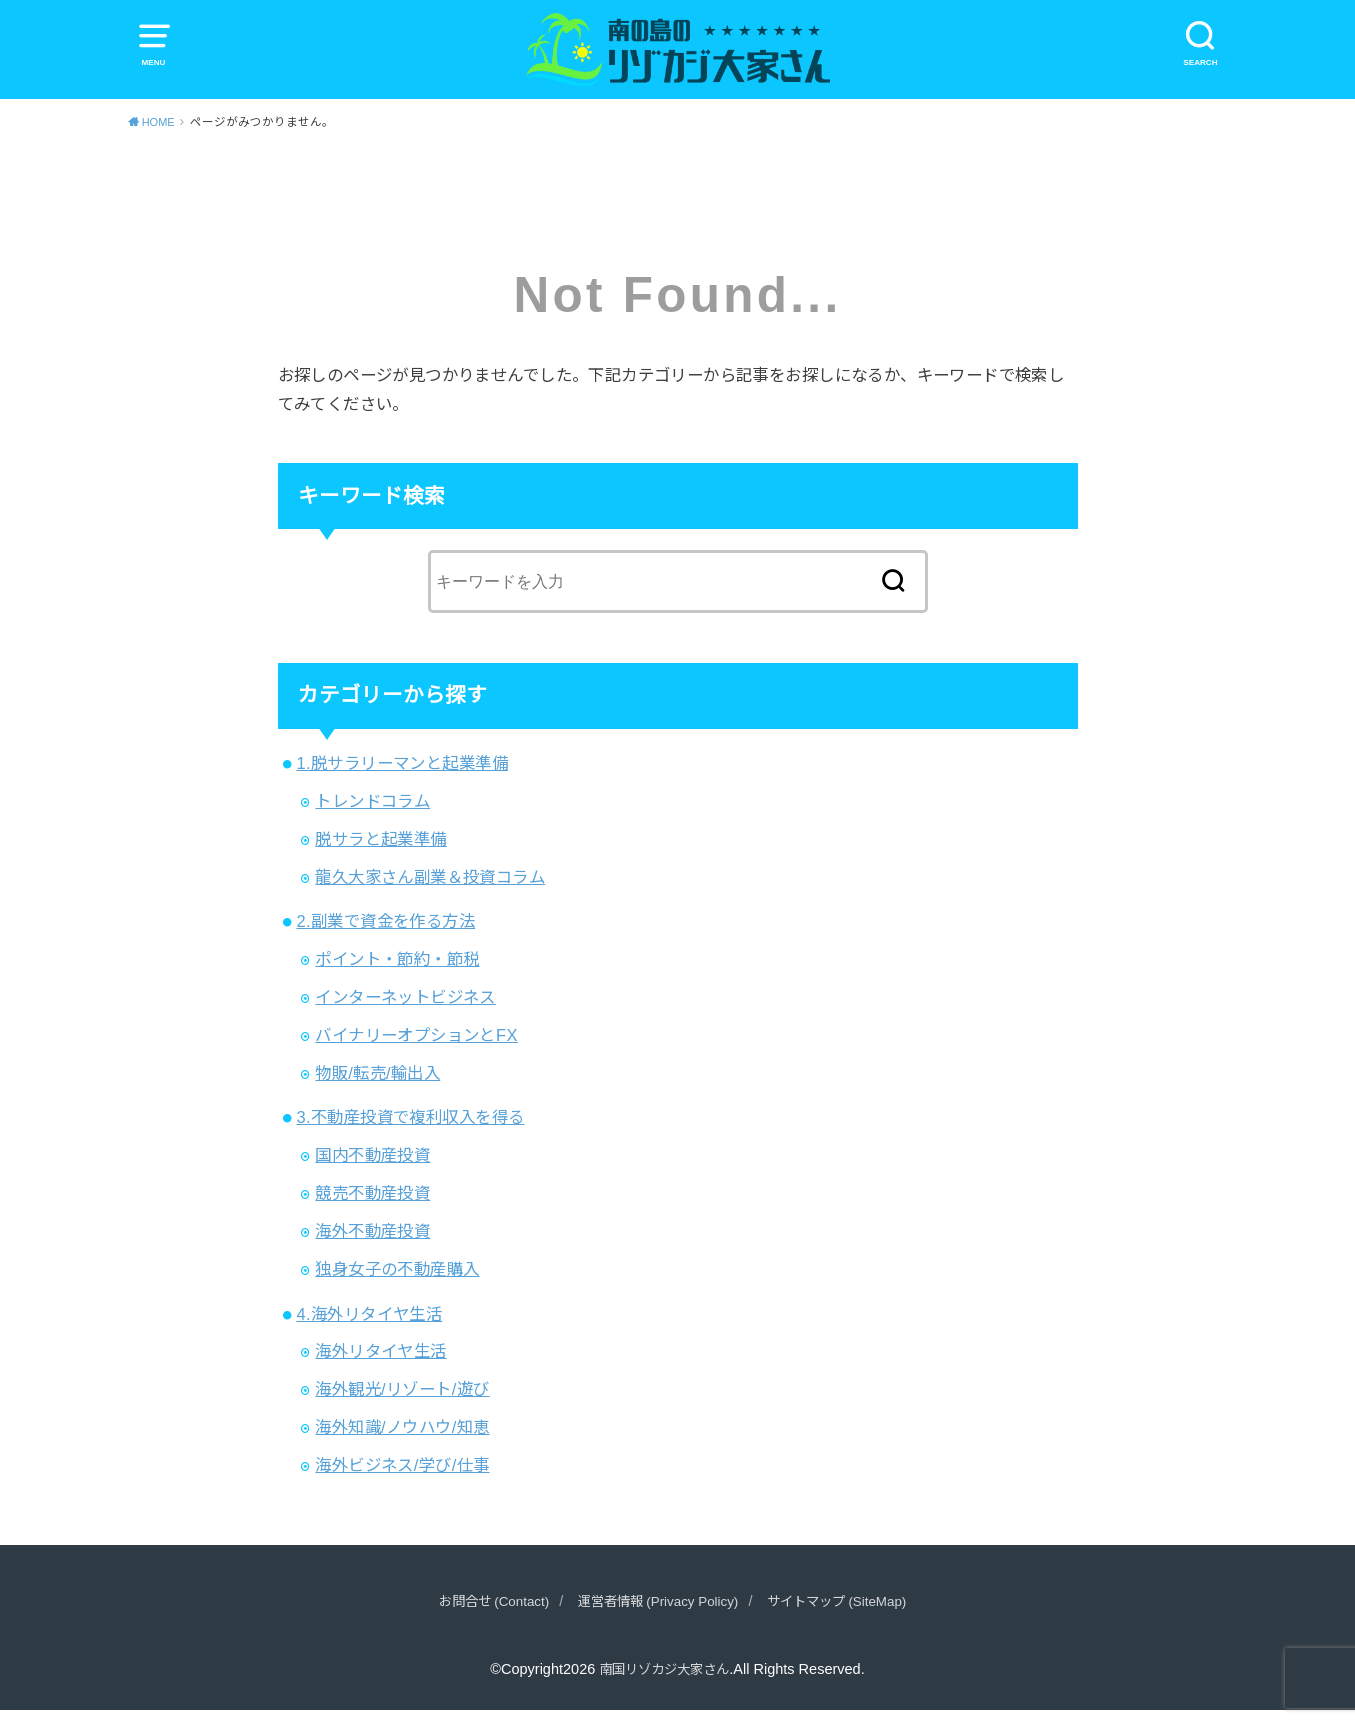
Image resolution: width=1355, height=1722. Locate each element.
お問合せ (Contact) (476, 1612)
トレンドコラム (372, 813)
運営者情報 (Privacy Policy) (655, 1612)
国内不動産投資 (372, 1167)
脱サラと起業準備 (380, 851)
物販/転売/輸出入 (377, 1085)
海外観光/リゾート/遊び (402, 1401)
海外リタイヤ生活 (380, 1363)
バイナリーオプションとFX (416, 1047)
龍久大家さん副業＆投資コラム (430, 889)
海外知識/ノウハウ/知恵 (402, 1439)
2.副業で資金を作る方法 (385, 933)
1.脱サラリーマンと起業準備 (402, 775)
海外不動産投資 (372, 1243)
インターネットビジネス (405, 1009)
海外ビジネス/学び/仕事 (402, 1477)
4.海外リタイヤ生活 (369, 1325)
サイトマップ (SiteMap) (852, 1612)
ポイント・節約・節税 (397, 971)
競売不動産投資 (372, 1205)
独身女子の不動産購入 (397, 1281)
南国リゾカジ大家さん (664, 1680)
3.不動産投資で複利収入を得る (410, 1129)
